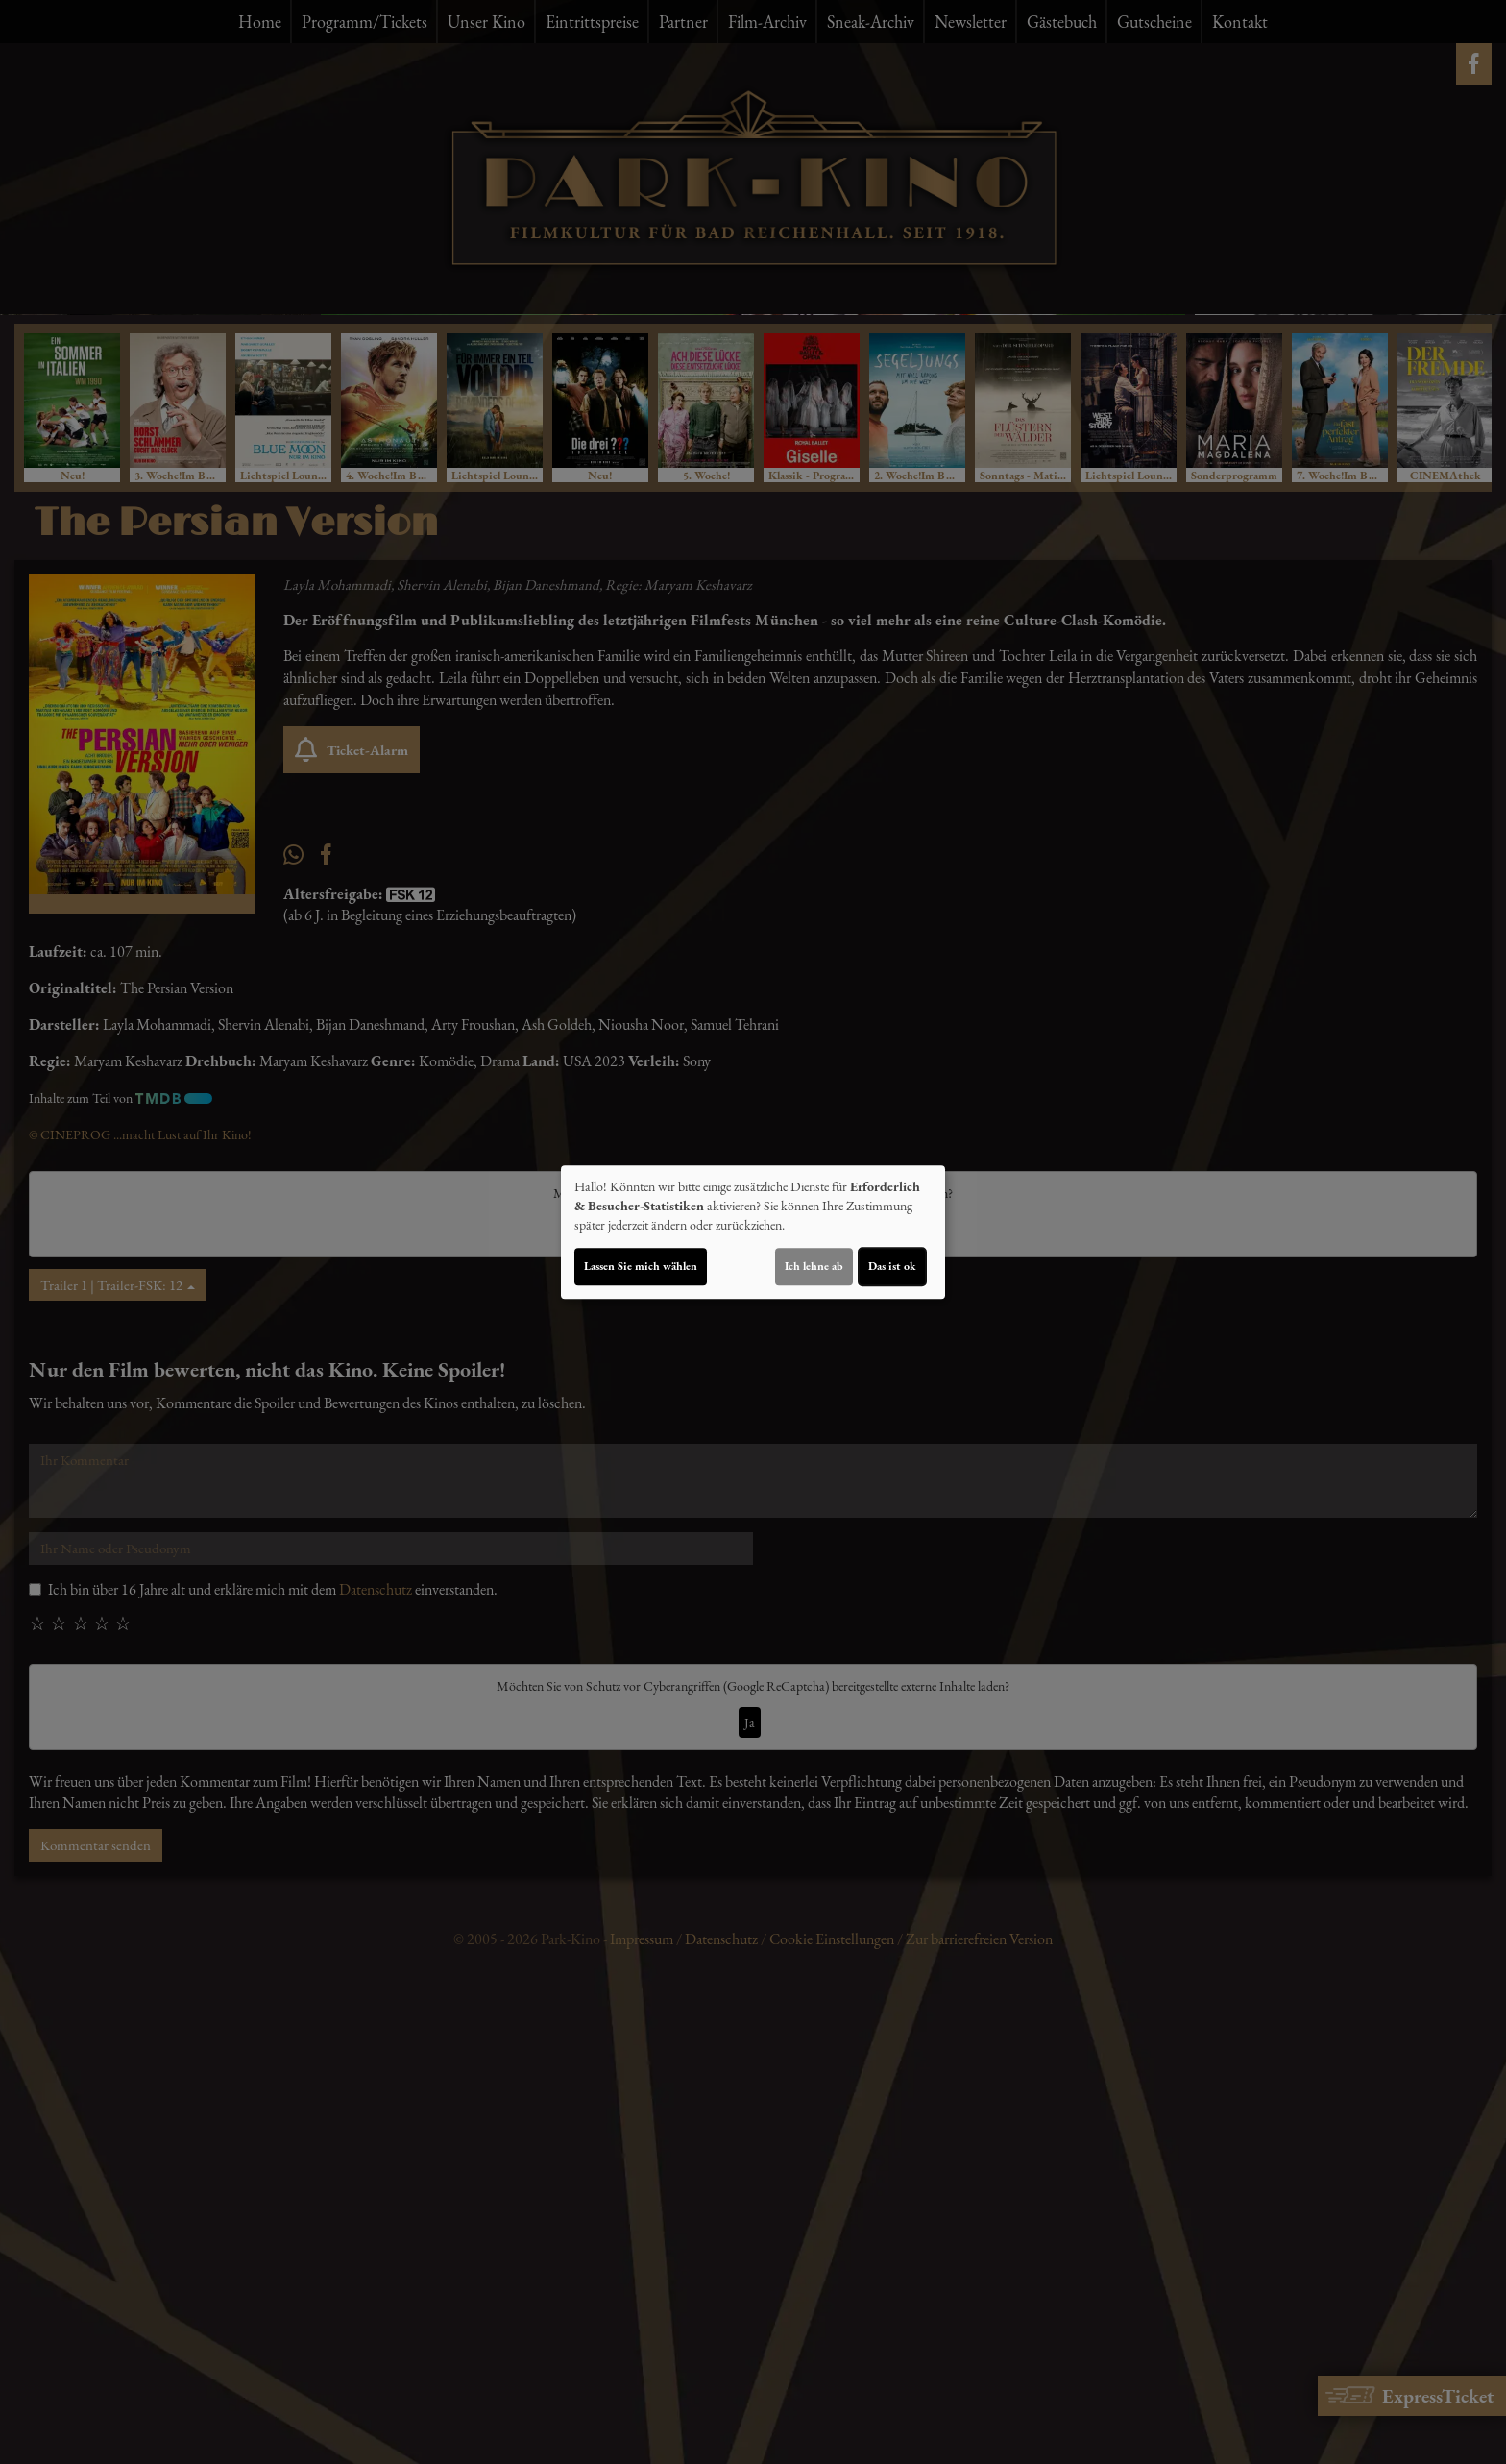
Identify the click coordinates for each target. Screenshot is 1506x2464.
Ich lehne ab (814, 1266)
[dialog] (753, 1232)
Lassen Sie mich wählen (640, 1266)
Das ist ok (892, 1266)
